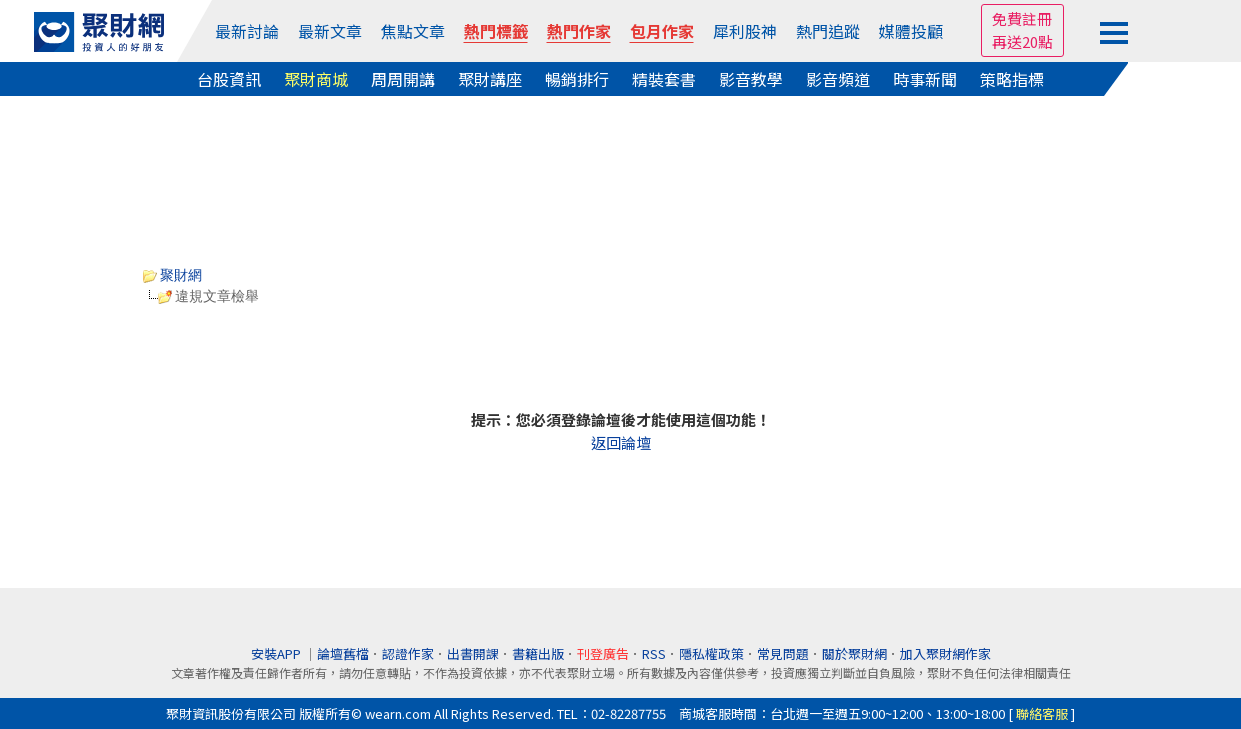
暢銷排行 (577, 79)
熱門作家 (579, 31)
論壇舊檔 (343, 653)
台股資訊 (229, 79)
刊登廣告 (603, 653)
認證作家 (408, 653)
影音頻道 (838, 79)
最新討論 (247, 31)
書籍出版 (538, 653)
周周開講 (403, 79)
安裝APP (277, 653)
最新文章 (330, 31)
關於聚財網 (854, 653)
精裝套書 (664, 79)
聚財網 (173, 275)
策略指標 (1012, 79)
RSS (654, 653)
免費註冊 (1022, 18)
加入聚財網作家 (945, 653)
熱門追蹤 (828, 31)
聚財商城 (316, 79)
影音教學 (751, 79)
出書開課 (473, 653)
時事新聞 (925, 79)
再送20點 (1022, 41)
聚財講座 (490, 79)
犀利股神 (745, 31)
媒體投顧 (911, 31)
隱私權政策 (711, 653)
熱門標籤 (496, 31)
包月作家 (662, 31)
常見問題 (783, 653)
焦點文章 (413, 31)
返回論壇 (621, 442)
